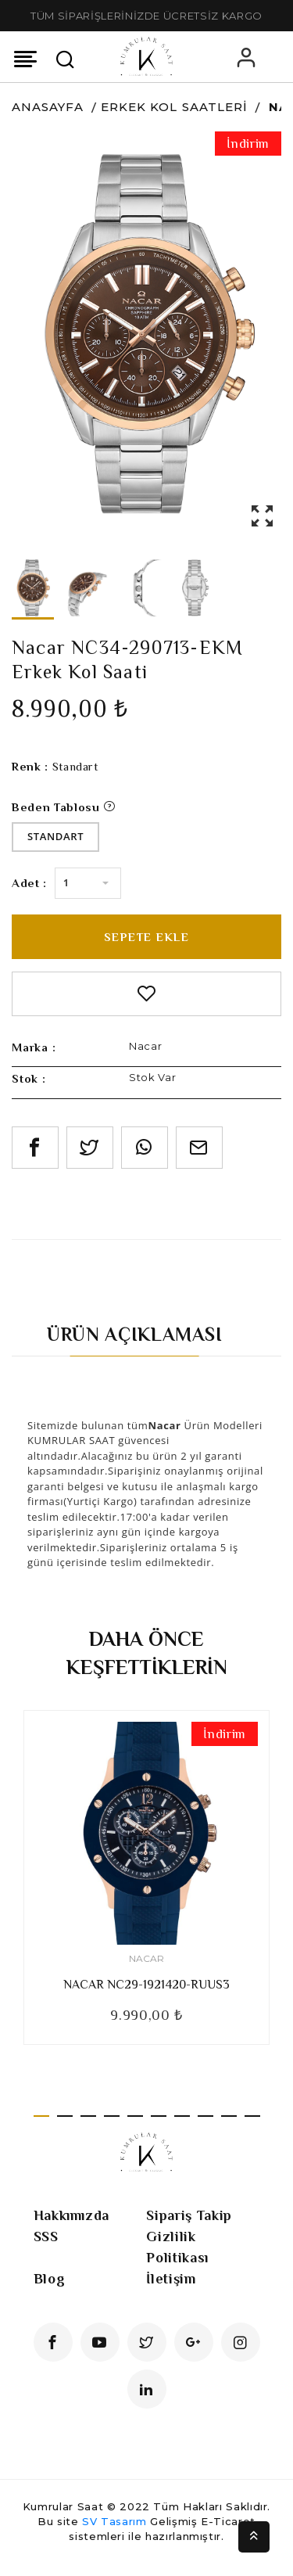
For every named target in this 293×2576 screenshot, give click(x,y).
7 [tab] (182, 2116)
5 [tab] (135, 2116)
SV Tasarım (114, 2521)
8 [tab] (205, 2116)
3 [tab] (88, 2116)
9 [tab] (229, 2116)
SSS (46, 2236)
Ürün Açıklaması (135, 1334)
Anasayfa (48, 106)
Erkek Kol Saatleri (174, 106)
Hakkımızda (72, 2215)
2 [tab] (65, 2116)
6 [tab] (158, 2116)
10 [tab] (252, 2116)
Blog (50, 2279)
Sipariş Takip (188, 2215)
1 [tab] (41, 2116)
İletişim (170, 2279)
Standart (55, 836)
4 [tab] (112, 2116)
